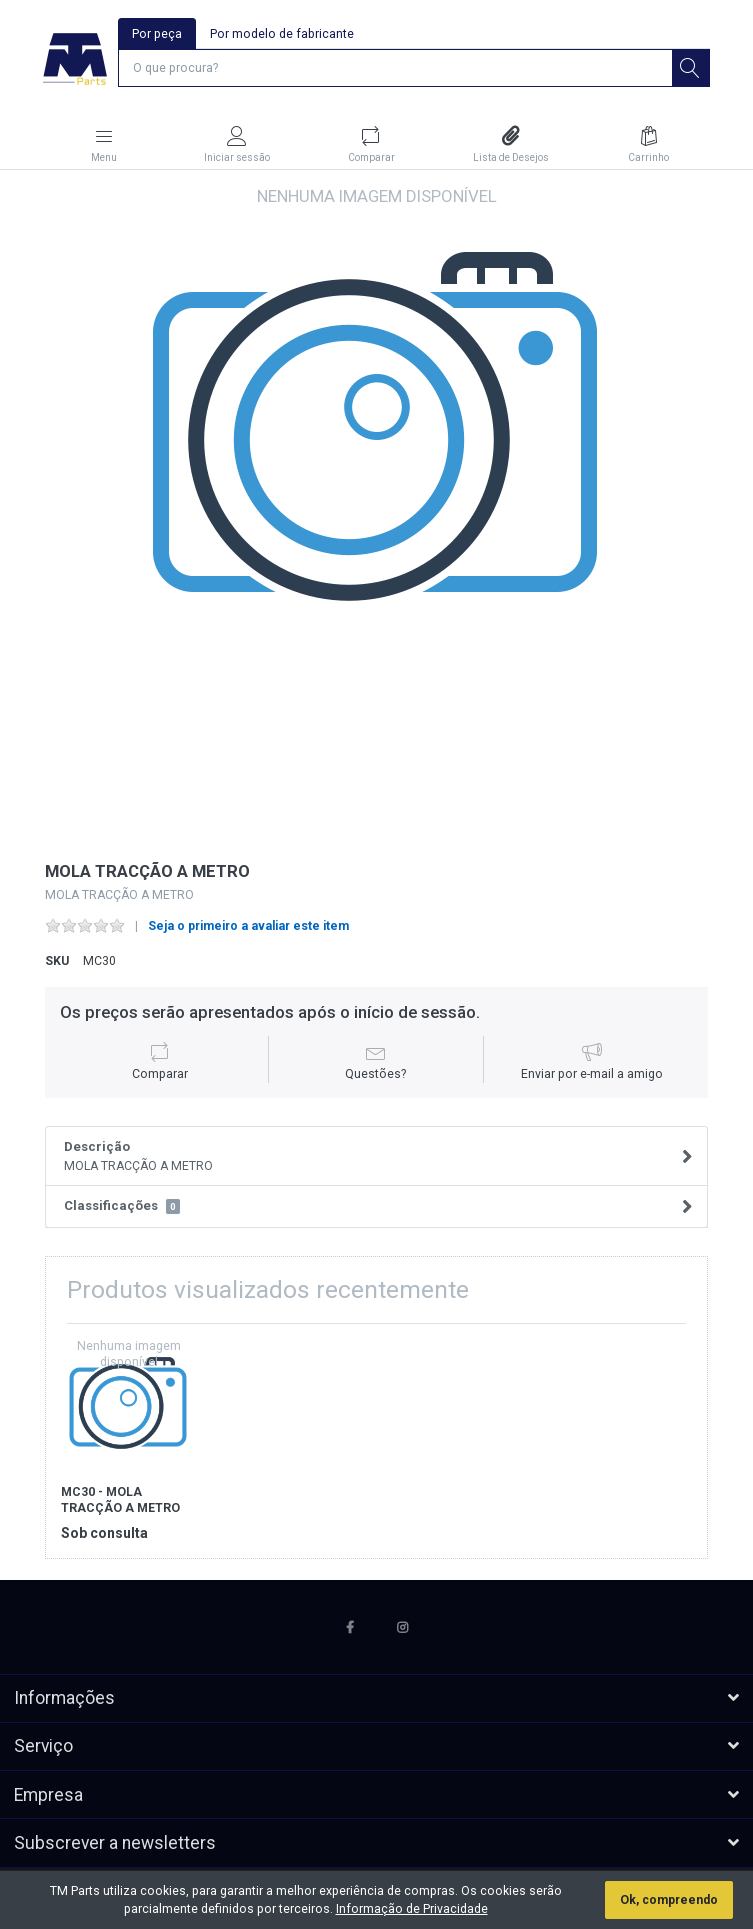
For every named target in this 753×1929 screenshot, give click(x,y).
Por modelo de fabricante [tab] (282, 34)
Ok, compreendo (669, 1900)
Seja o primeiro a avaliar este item (248, 926)
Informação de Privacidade (412, 1909)
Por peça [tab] (157, 34)
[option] (376, 515)
